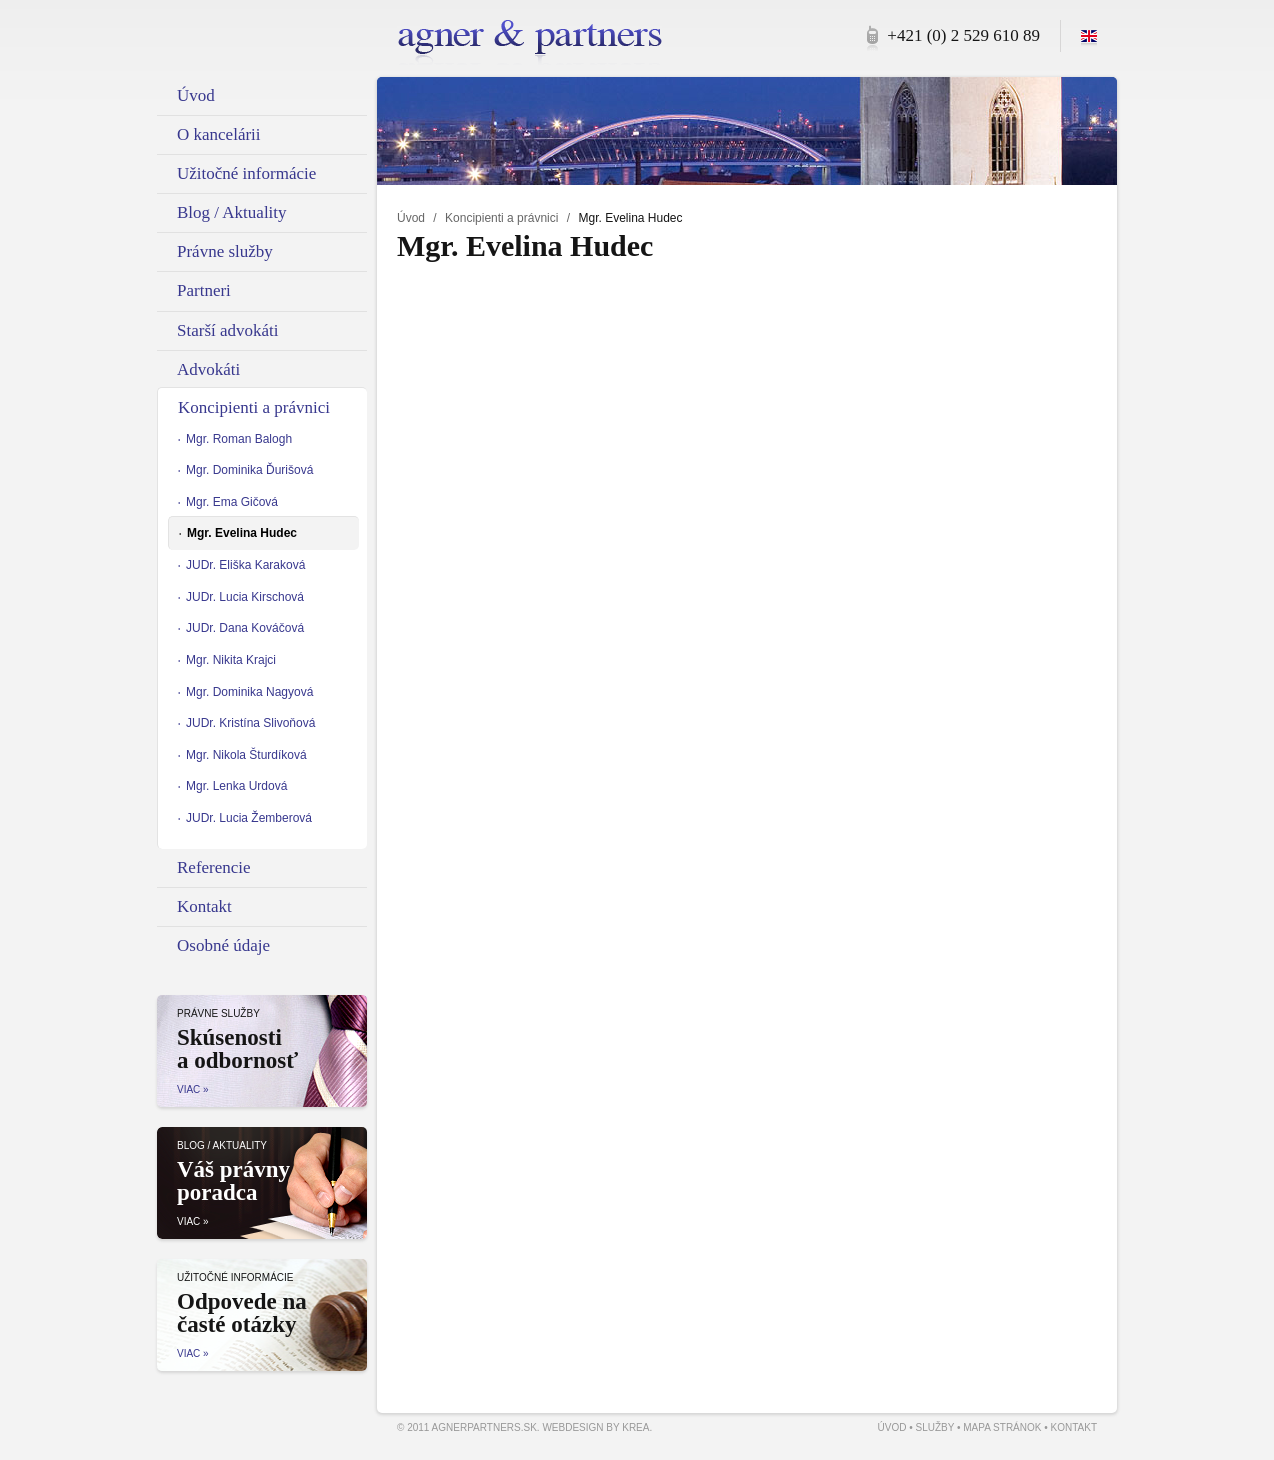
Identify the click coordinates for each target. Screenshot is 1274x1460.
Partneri (204, 290)
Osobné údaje (223, 945)
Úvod (411, 218)
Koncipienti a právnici (501, 218)
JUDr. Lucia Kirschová (245, 597)
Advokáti (208, 369)
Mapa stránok (1002, 1427)
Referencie (214, 867)
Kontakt (204, 906)
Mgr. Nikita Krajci (231, 660)
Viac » (193, 1089)
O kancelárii (219, 134)
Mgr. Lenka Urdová (236, 786)
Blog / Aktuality (232, 212)
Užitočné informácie (246, 173)
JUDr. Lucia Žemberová (249, 818)
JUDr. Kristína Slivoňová (250, 723)
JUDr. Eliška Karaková (245, 565)
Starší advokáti (228, 330)
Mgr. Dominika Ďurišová (249, 470)
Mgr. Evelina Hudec (242, 533)
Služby (934, 1427)
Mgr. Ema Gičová (232, 502)
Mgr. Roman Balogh (239, 439)
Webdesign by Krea (595, 1427)
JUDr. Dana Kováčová (245, 628)
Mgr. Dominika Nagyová (249, 692)
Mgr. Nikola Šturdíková (246, 755)
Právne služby (225, 251)
